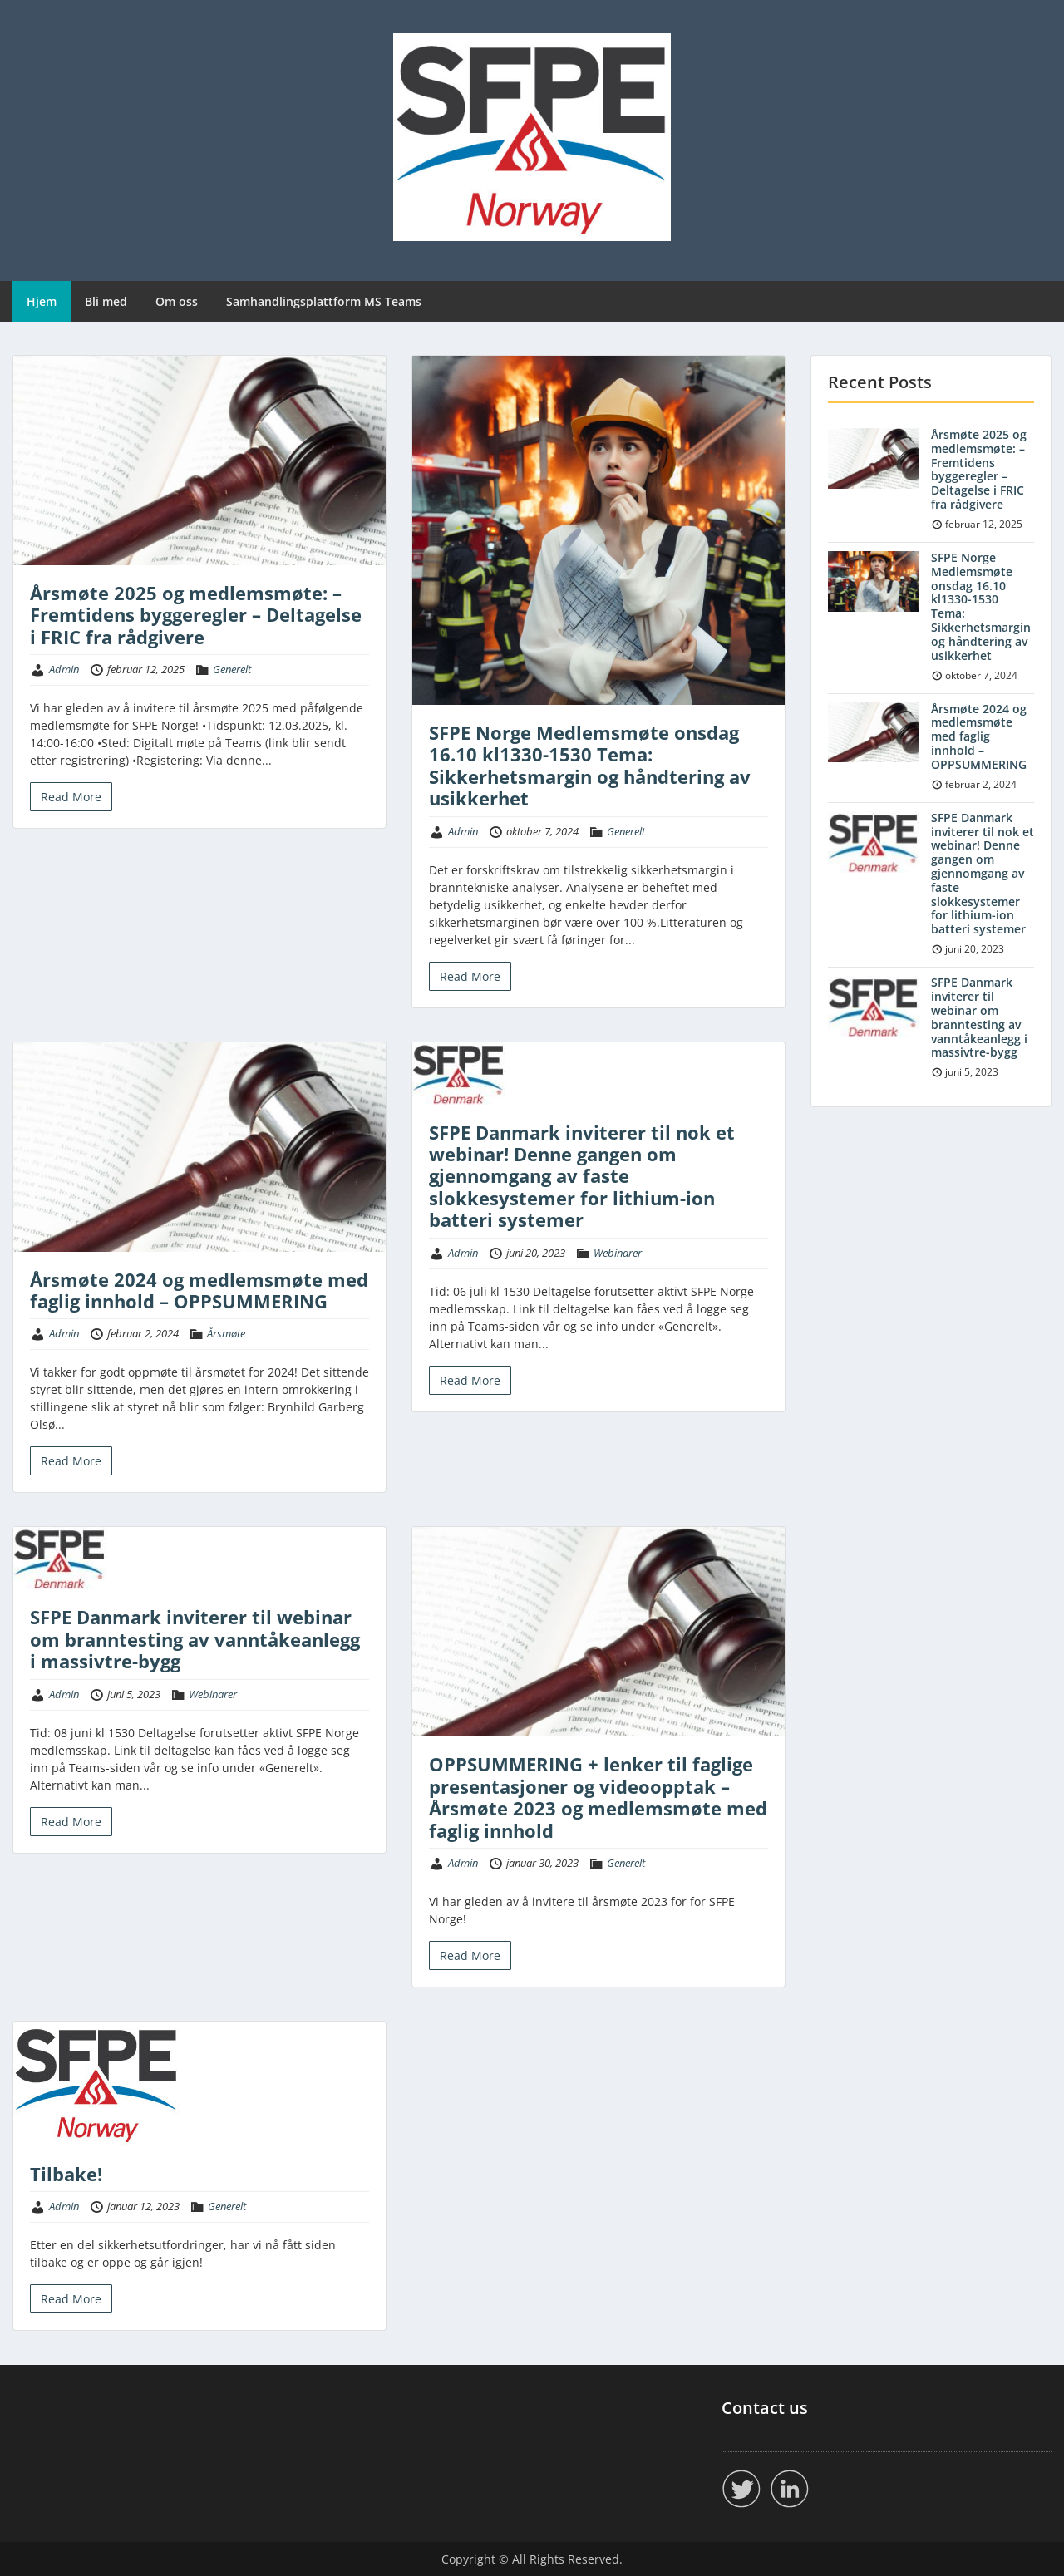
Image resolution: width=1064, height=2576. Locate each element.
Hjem (42, 301)
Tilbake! (66, 2173)
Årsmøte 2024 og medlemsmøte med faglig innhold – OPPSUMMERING (199, 1290)
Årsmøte (226, 1333)
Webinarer (618, 1252)
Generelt (232, 669)
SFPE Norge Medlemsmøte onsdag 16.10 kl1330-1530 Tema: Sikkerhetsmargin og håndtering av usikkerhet (590, 765)
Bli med (106, 301)
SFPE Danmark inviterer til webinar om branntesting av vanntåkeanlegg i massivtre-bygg (195, 1638)
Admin (64, 669)
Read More (71, 797)
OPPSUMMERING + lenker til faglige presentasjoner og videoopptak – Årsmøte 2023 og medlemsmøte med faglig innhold (598, 1796)
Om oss (176, 301)
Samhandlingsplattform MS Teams (323, 301)
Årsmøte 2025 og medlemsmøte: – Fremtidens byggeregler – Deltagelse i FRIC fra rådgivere (196, 614)
